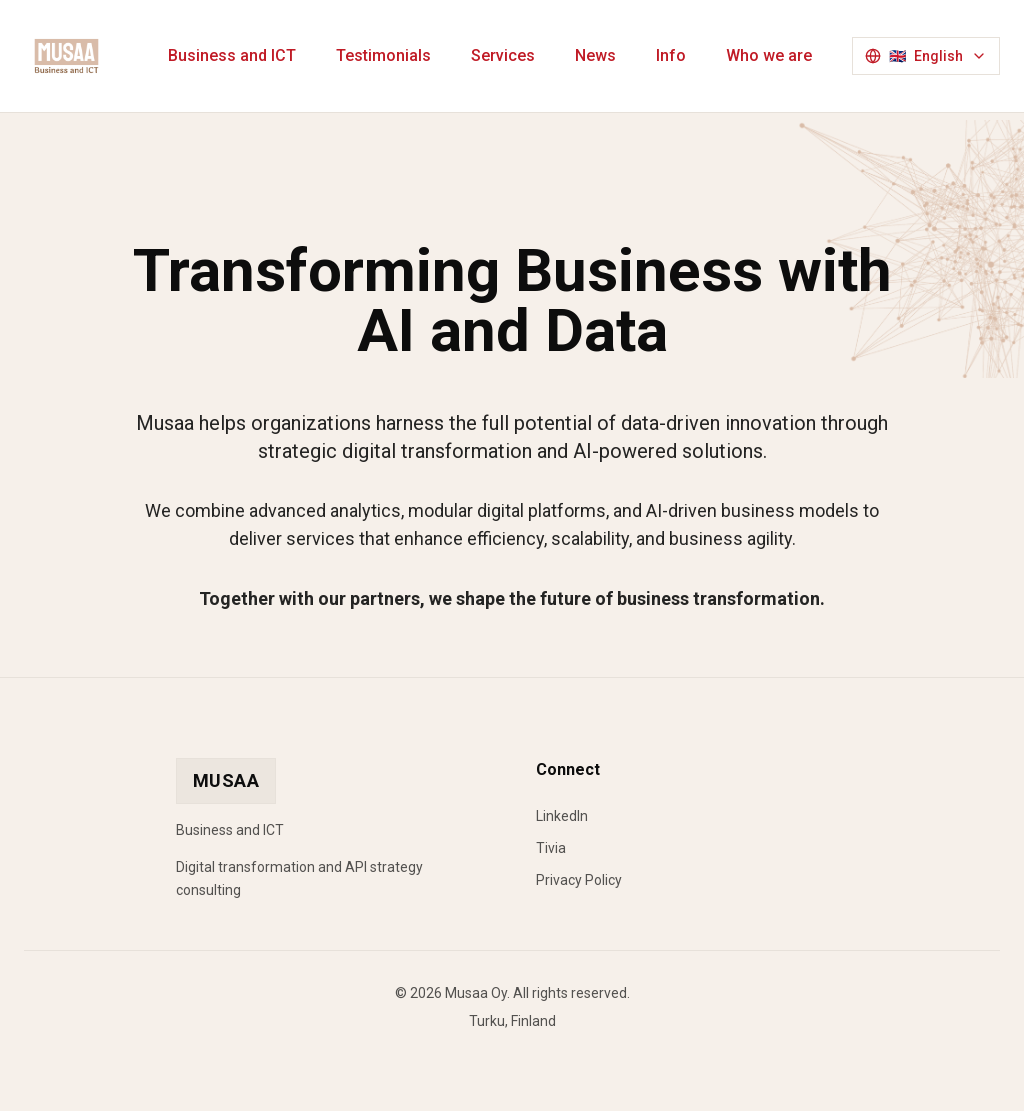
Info (671, 55)
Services (503, 55)
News (595, 55)
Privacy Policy (579, 880)
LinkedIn (562, 816)
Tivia (551, 848)
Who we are (769, 55)
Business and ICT (232, 55)
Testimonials (383, 55)
